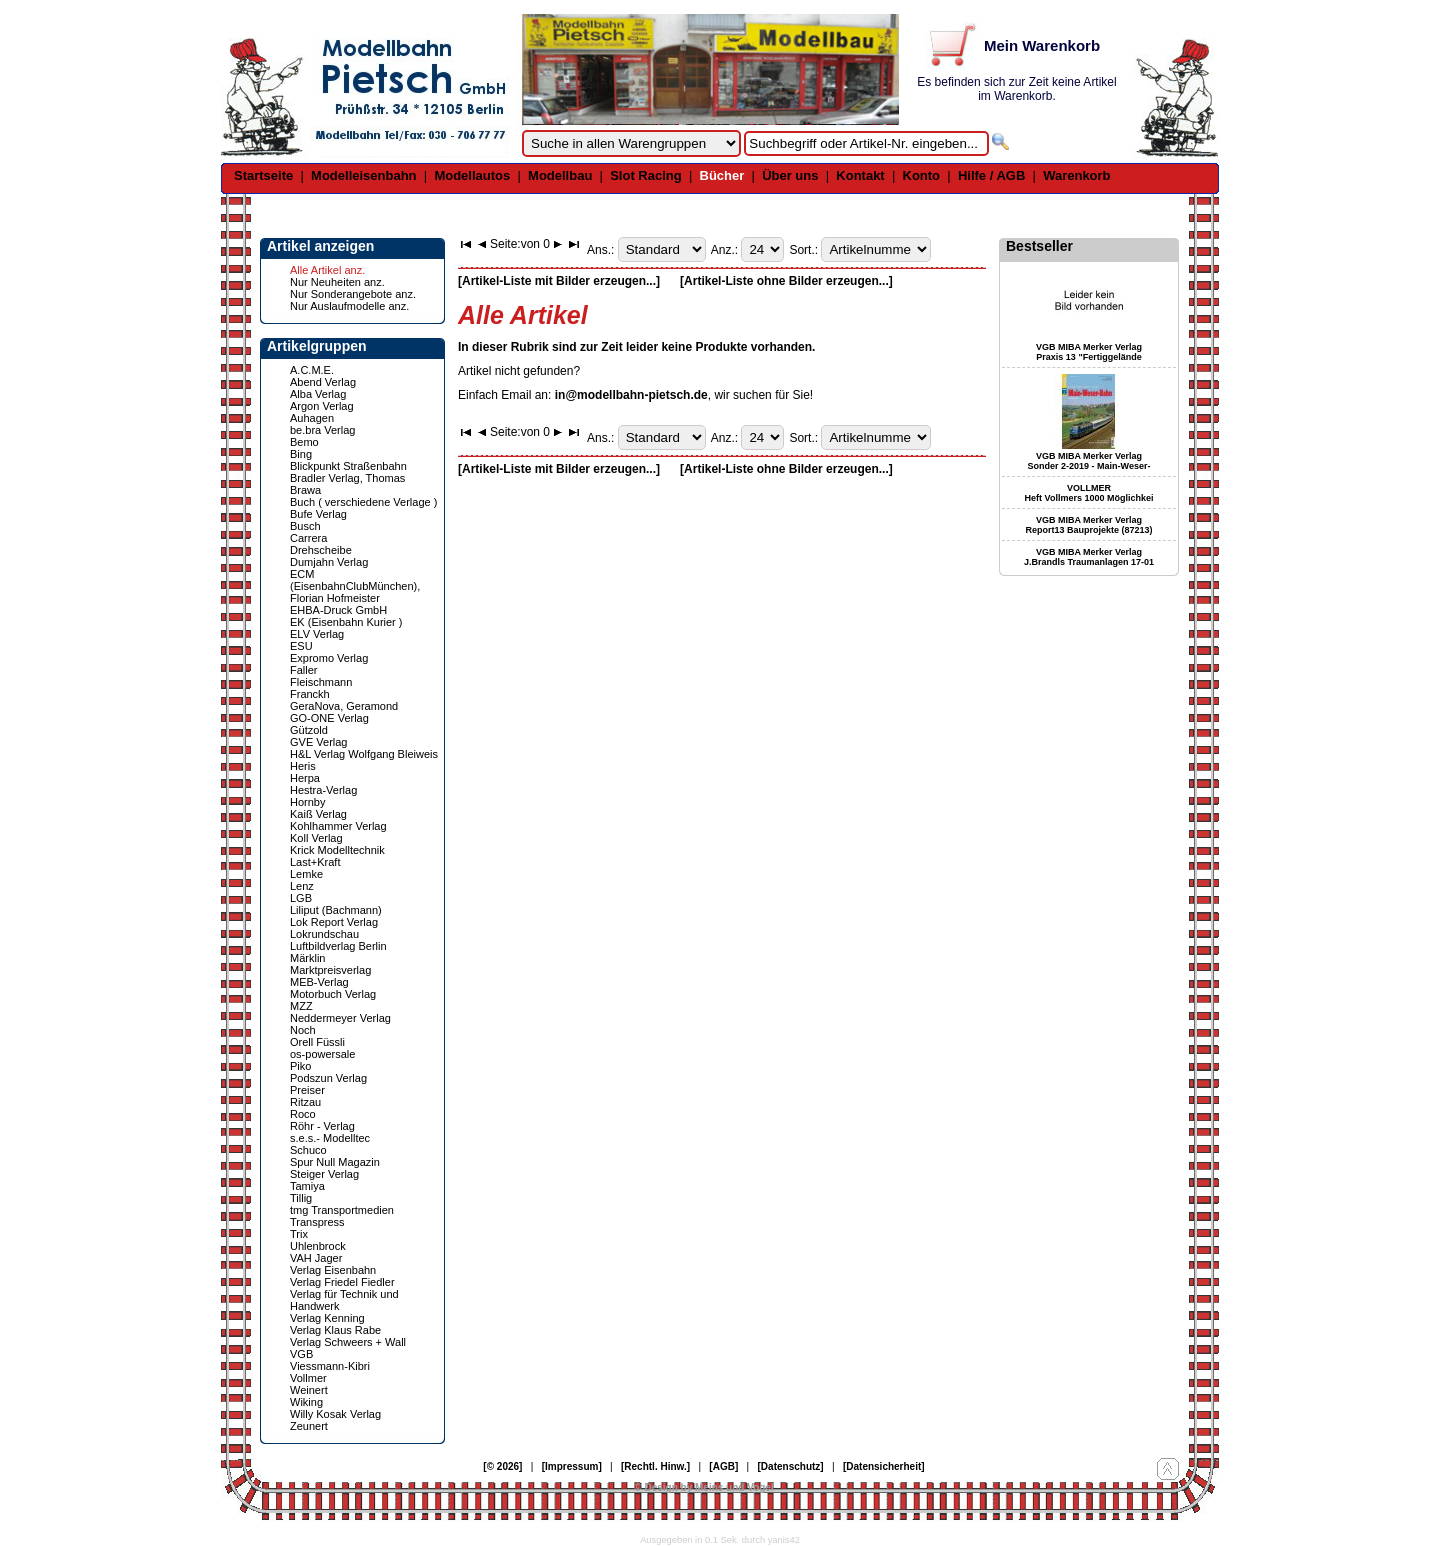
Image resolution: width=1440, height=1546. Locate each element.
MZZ (301, 1006)
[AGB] (723, 1466)
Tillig (301, 1198)
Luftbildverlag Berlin (338, 946)
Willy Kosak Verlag (335, 1414)
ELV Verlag (317, 634)
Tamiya (307, 1186)
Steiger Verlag (324, 1174)
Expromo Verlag (329, 658)
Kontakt (860, 175)
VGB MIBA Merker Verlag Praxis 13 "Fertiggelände (1089, 352)
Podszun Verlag (328, 1078)
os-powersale (322, 1054)
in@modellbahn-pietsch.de (631, 395)
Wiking (306, 1402)
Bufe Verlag (318, 514)
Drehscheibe (321, 550)
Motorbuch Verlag (333, 994)
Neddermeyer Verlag (340, 1018)
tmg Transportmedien (342, 1210)
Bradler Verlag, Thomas (347, 478)
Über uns (790, 175)
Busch (305, 526)
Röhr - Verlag (322, 1126)
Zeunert (309, 1426)
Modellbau (560, 175)
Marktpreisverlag (330, 970)
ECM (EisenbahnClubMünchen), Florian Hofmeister (355, 586)
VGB (301, 1354)
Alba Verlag (318, 394)
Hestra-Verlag (323, 790)
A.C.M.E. (312, 370)
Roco (303, 1114)
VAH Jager (316, 1258)
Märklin (307, 958)
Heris (303, 766)
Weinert (309, 1390)
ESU (301, 646)
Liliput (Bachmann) (336, 910)
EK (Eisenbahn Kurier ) (346, 622)
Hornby (307, 802)
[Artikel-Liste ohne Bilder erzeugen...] (786, 281)
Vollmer (308, 1378)
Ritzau (305, 1102)
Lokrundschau (324, 934)
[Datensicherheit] (884, 1466)
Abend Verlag (323, 382)
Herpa (305, 778)
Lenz (302, 886)
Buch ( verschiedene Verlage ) (363, 502)
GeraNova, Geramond (344, 706)
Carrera (308, 538)
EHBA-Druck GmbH (338, 610)
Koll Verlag (316, 838)
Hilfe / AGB (991, 175)
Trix (299, 1234)
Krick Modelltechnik (337, 850)
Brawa (305, 490)
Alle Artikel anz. (327, 270)
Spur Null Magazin (335, 1162)
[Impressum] (572, 1466)
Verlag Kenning (327, 1318)
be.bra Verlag (322, 430)
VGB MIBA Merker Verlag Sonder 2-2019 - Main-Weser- (1089, 461)
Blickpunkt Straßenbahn (348, 466)
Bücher (722, 175)
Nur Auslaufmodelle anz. (349, 306)
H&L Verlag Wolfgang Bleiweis (364, 754)
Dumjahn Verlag (329, 562)
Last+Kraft (315, 862)
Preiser (307, 1090)
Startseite (263, 175)
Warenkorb (1076, 175)
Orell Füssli (317, 1042)
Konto (922, 175)
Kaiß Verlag (318, 814)
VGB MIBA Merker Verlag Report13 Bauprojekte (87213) (1088, 525)
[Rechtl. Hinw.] (655, 1466)
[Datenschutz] (791, 1466)
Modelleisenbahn (363, 175)
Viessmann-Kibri (330, 1366)
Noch (303, 1030)
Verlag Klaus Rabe (335, 1330)
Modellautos (472, 175)
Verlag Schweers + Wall (348, 1342)
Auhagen (312, 418)
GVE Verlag (318, 742)
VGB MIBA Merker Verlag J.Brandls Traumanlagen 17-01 (1089, 557)
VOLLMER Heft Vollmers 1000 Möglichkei (1089, 493)
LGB (301, 898)
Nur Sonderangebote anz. (353, 294)
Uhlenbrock (318, 1246)
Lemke (306, 874)
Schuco (308, 1150)
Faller (304, 670)
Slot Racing (646, 175)
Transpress (317, 1222)
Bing (301, 454)
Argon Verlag (322, 406)
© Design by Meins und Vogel (703, 1487)
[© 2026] (502, 1466)
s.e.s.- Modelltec (330, 1138)
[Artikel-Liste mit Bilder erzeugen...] (559, 281)
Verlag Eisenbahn (333, 1270)
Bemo (304, 442)
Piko (300, 1066)
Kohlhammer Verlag (338, 826)
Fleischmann (321, 682)
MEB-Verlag (319, 982)
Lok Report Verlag (334, 922)
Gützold (309, 730)
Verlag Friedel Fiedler (342, 1282)
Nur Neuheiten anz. (337, 282)
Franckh (310, 694)
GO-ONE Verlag (329, 718)
